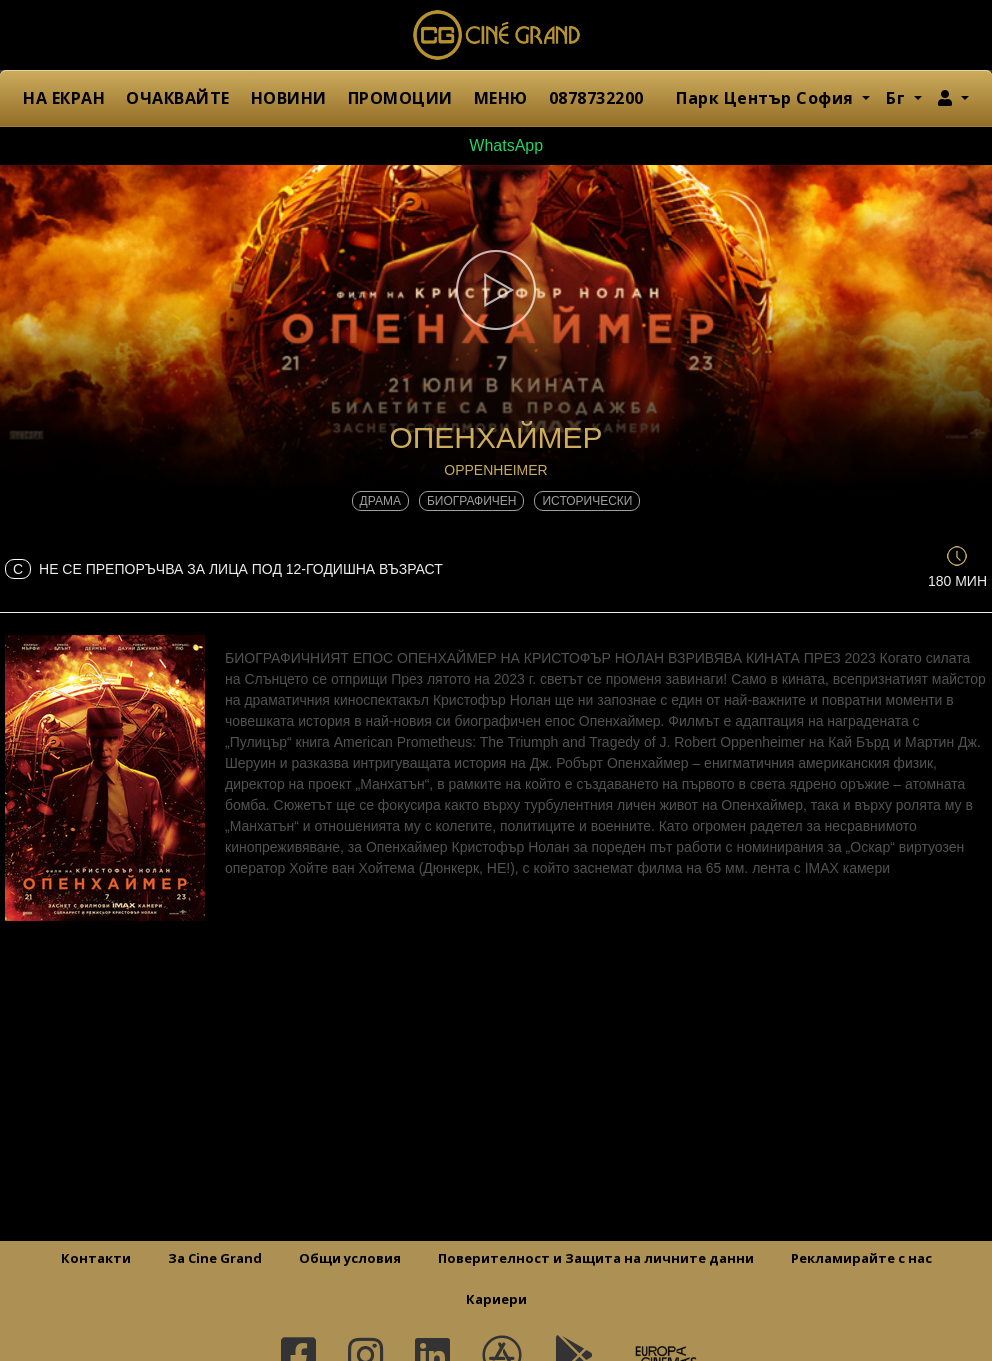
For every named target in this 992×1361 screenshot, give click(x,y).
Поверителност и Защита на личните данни (596, 1258)
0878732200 (596, 98)
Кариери (496, 1299)
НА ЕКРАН (64, 98)
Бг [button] (898, 98)
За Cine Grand (215, 1258)
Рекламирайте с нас (861, 1258)
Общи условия (350, 1258)
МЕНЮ (501, 98)
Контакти (96, 1258)
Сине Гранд (496, 35)
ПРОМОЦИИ (400, 98)
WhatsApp (496, 145)
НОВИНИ (289, 98)
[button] (953, 98)
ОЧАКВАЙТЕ (178, 98)
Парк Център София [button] (767, 98)
